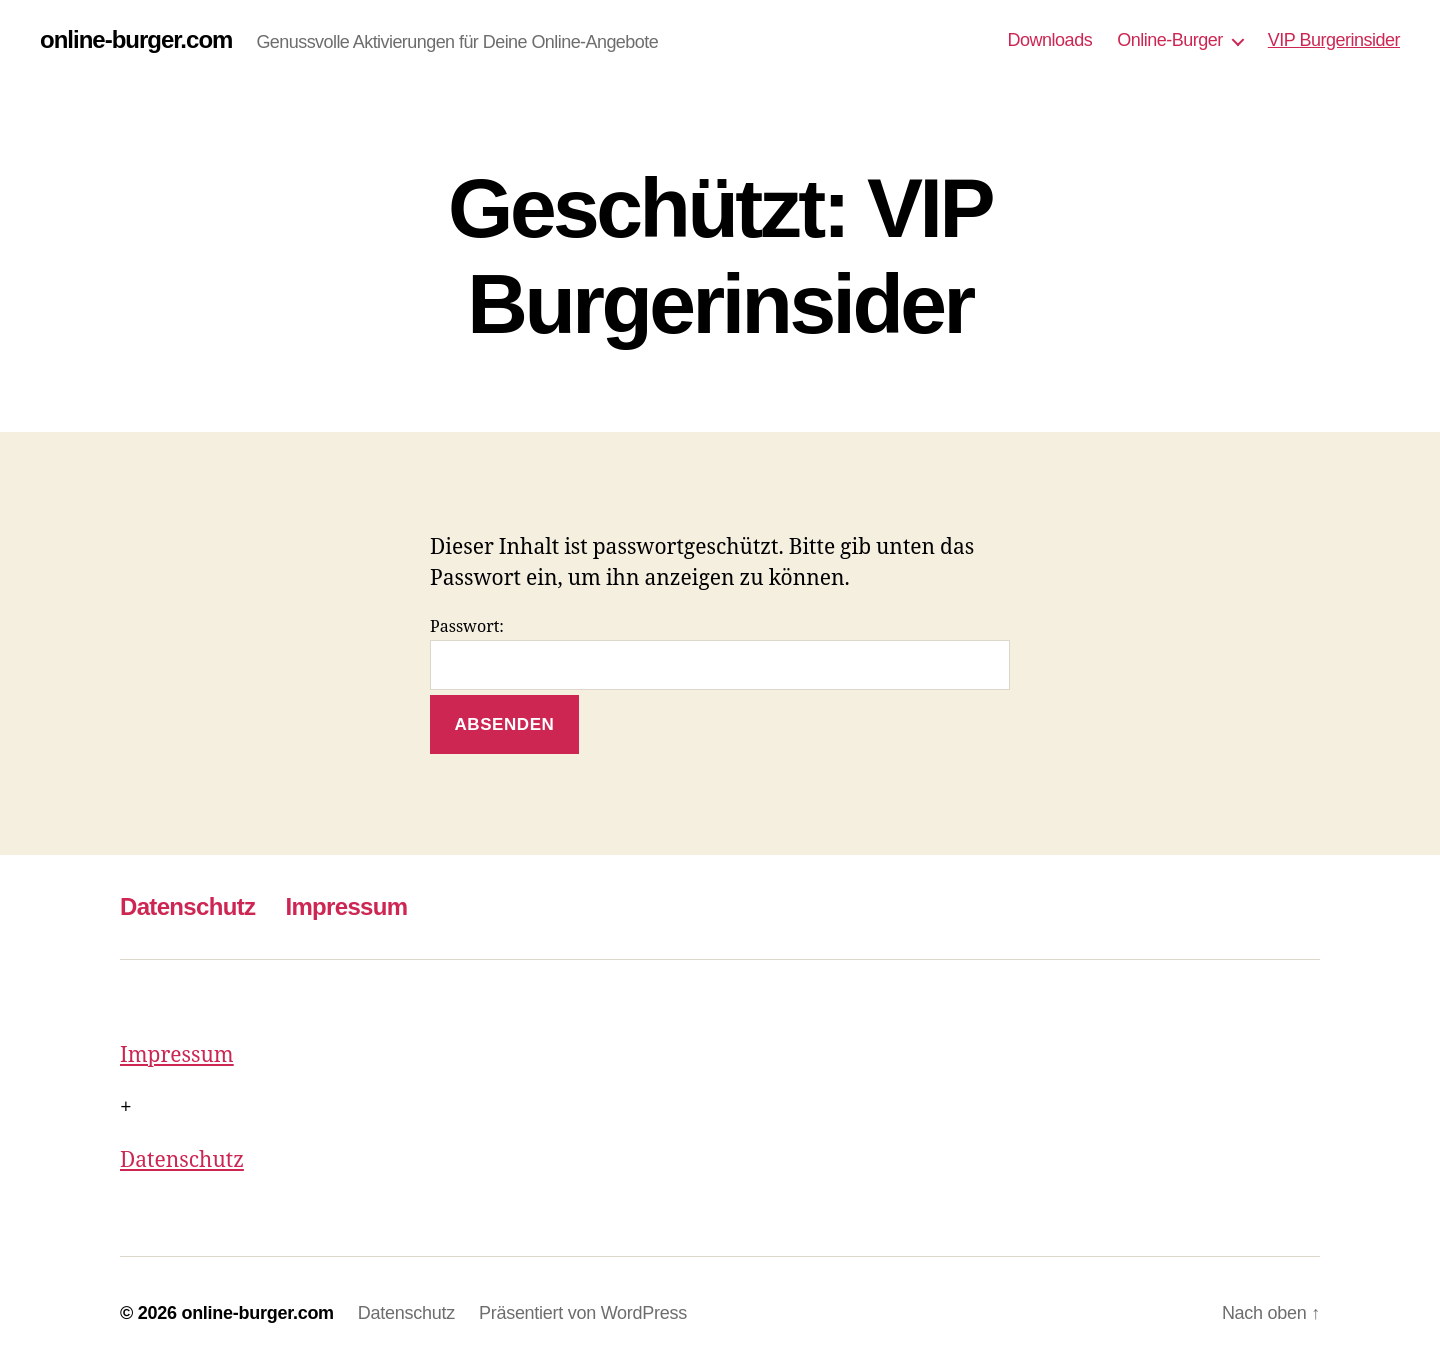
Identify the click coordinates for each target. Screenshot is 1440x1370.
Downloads (1050, 40)
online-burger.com (136, 40)
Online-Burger (1170, 40)
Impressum (346, 906)
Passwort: (720, 653)
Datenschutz (187, 906)
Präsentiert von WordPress (583, 1313)
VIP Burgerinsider (1334, 40)
